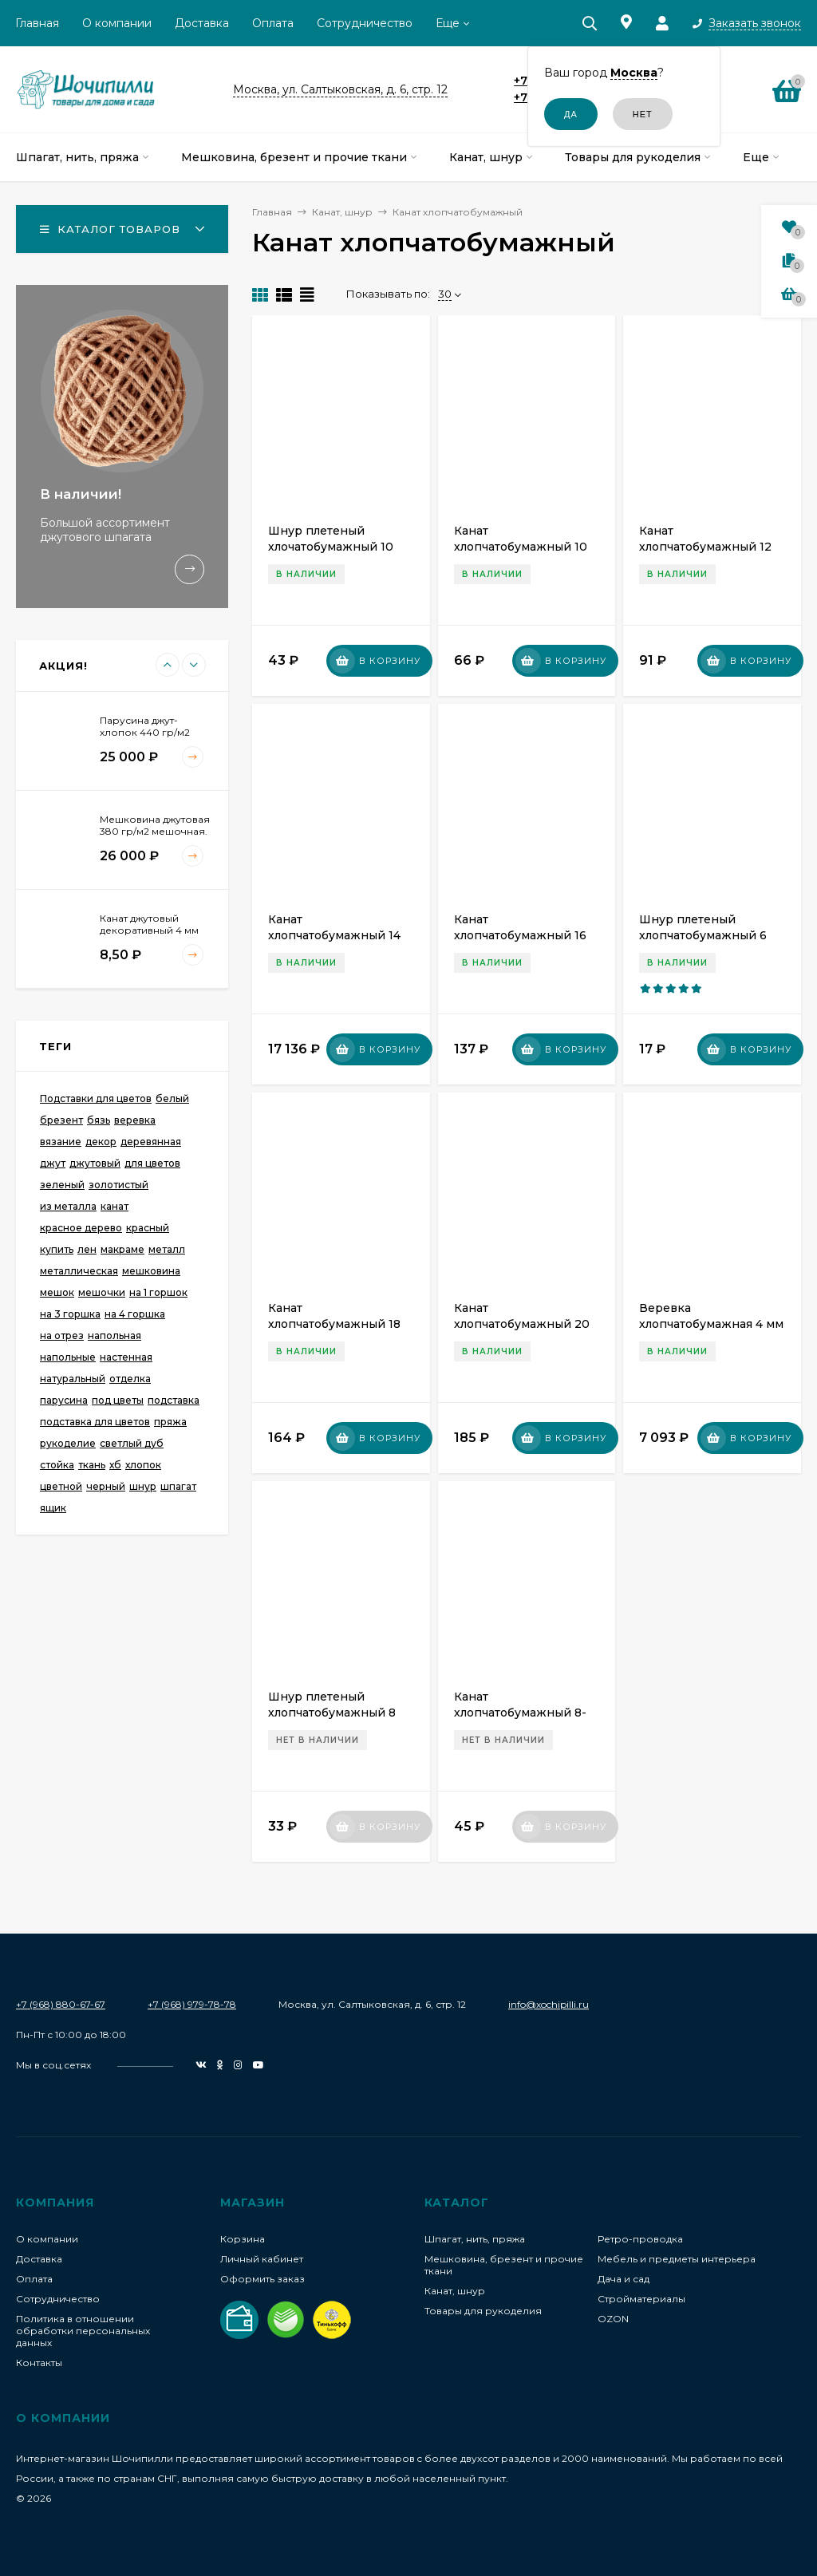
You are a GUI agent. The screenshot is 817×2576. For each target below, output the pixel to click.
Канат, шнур (454, 2291)
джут (52, 1163)
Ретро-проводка (640, 2239)
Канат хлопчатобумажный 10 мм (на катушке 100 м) (520, 546)
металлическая (79, 1271)
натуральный (72, 1379)
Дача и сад (623, 2279)
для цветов (152, 1163)
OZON (613, 2319)
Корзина (242, 2239)
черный (105, 1486)
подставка (173, 1400)
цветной (61, 1486)
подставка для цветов (95, 1422)
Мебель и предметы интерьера (677, 2259)
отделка (130, 1379)
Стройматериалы (641, 2299)
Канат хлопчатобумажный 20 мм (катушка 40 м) (522, 1324)
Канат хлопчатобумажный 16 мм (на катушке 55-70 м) (526, 935)
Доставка (202, 23)
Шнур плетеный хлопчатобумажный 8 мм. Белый (332, 1712)
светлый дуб (132, 1443)
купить (56, 1249)
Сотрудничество (364, 23)
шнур (142, 1486)
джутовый (94, 1163)
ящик (53, 1508)
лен (87, 1249)
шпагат (178, 1486)
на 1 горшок (158, 1292)
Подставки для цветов (96, 1098)
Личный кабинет (261, 2259)
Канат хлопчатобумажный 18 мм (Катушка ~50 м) (334, 1324)
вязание (60, 1142)
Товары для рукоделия (483, 2311)
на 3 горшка (70, 1314)
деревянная (150, 1142)
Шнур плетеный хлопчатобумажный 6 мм (703, 935)
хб (115, 1465)
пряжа (170, 1422)
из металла (68, 1206)
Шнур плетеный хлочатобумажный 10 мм (330, 546)
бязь (98, 1120)
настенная (126, 1357)
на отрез (62, 1335)
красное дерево (81, 1228)
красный (147, 1228)
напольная (114, 1335)
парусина (64, 1400)
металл (166, 1249)
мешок (57, 1292)
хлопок (143, 1465)
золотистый (118, 1185)
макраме (122, 1249)
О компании (117, 23)
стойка (57, 1465)
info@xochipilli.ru (548, 2004)
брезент (61, 1120)
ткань (91, 1465)
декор (100, 1142)
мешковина (151, 1271)
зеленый (62, 1185)
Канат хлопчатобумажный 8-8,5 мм (520, 1712)
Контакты (39, 2363)
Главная (37, 23)
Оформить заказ (262, 2279)
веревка (135, 1120)
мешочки (101, 1292)
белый (172, 1098)
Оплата (273, 23)
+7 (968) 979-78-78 (192, 2004)
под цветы (118, 1400)
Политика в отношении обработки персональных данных (83, 2331)
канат (114, 1206)
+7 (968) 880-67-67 (60, 2004)
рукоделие (68, 1443)
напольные (68, 1357)
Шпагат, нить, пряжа (474, 2239)
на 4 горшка (135, 1314)
